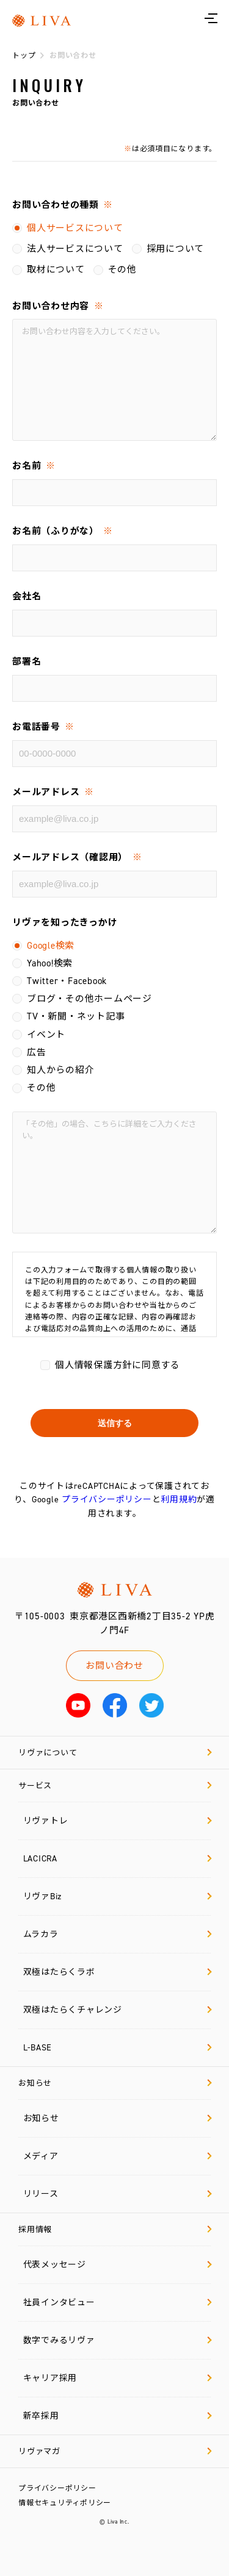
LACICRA (117, 1858)
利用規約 (179, 1499)
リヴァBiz (117, 1896)
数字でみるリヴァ (117, 2340)
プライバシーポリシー (107, 1499)
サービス (115, 1785)
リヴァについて (115, 1752)
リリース (117, 2194)
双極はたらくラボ (117, 1972)
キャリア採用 (117, 2378)
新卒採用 (117, 2416)
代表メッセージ (117, 2265)
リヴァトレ (117, 1821)
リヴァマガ (115, 2451)
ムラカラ (117, 1934)
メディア (117, 2156)
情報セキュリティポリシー (64, 2503)
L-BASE (117, 2047)
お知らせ (115, 2083)
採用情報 (115, 2229)
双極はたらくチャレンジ (117, 2010)
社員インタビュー (117, 2302)
